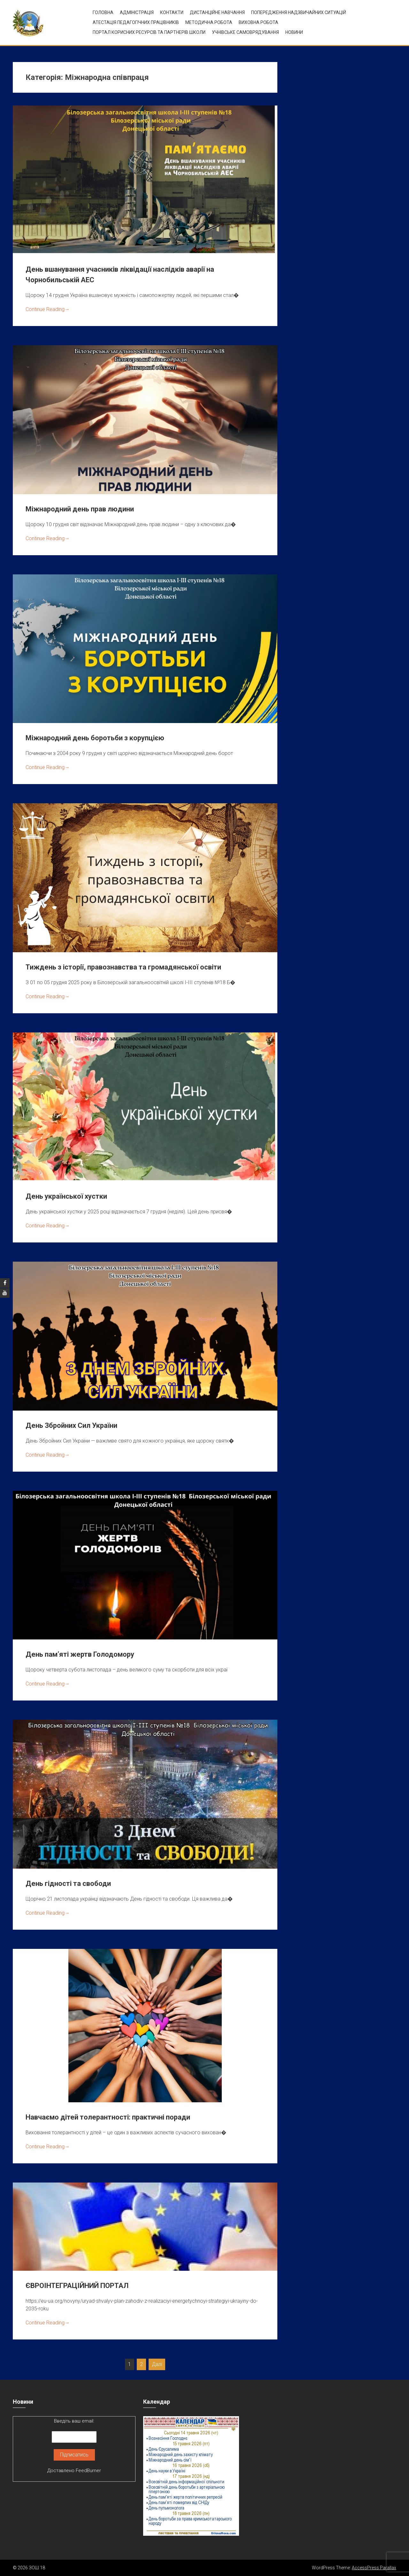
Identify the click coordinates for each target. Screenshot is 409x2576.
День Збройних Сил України (71, 1425)
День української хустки (66, 1196)
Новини (294, 32)
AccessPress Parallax (374, 2567)
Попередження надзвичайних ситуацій (298, 12)
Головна (103, 12)
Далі (157, 2364)
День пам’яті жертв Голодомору (80, 1654)
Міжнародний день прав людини (80, 509)
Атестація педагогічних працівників (136, 22)
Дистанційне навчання (217, 12)
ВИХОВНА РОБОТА (258, 22)
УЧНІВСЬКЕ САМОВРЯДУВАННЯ (245, 32)
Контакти (171, 12)
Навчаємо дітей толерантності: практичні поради (108, 2117)
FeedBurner (88, 2470)
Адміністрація (137, 12)
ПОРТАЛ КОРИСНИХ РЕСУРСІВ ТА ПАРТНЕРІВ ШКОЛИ (149, 32)
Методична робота (208, 22)
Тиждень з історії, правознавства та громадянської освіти (123, 967)
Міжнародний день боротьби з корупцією (95, 738)
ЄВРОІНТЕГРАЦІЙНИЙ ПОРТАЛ (77, 2286)
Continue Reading (48, 309)
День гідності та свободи (68, 1883)
